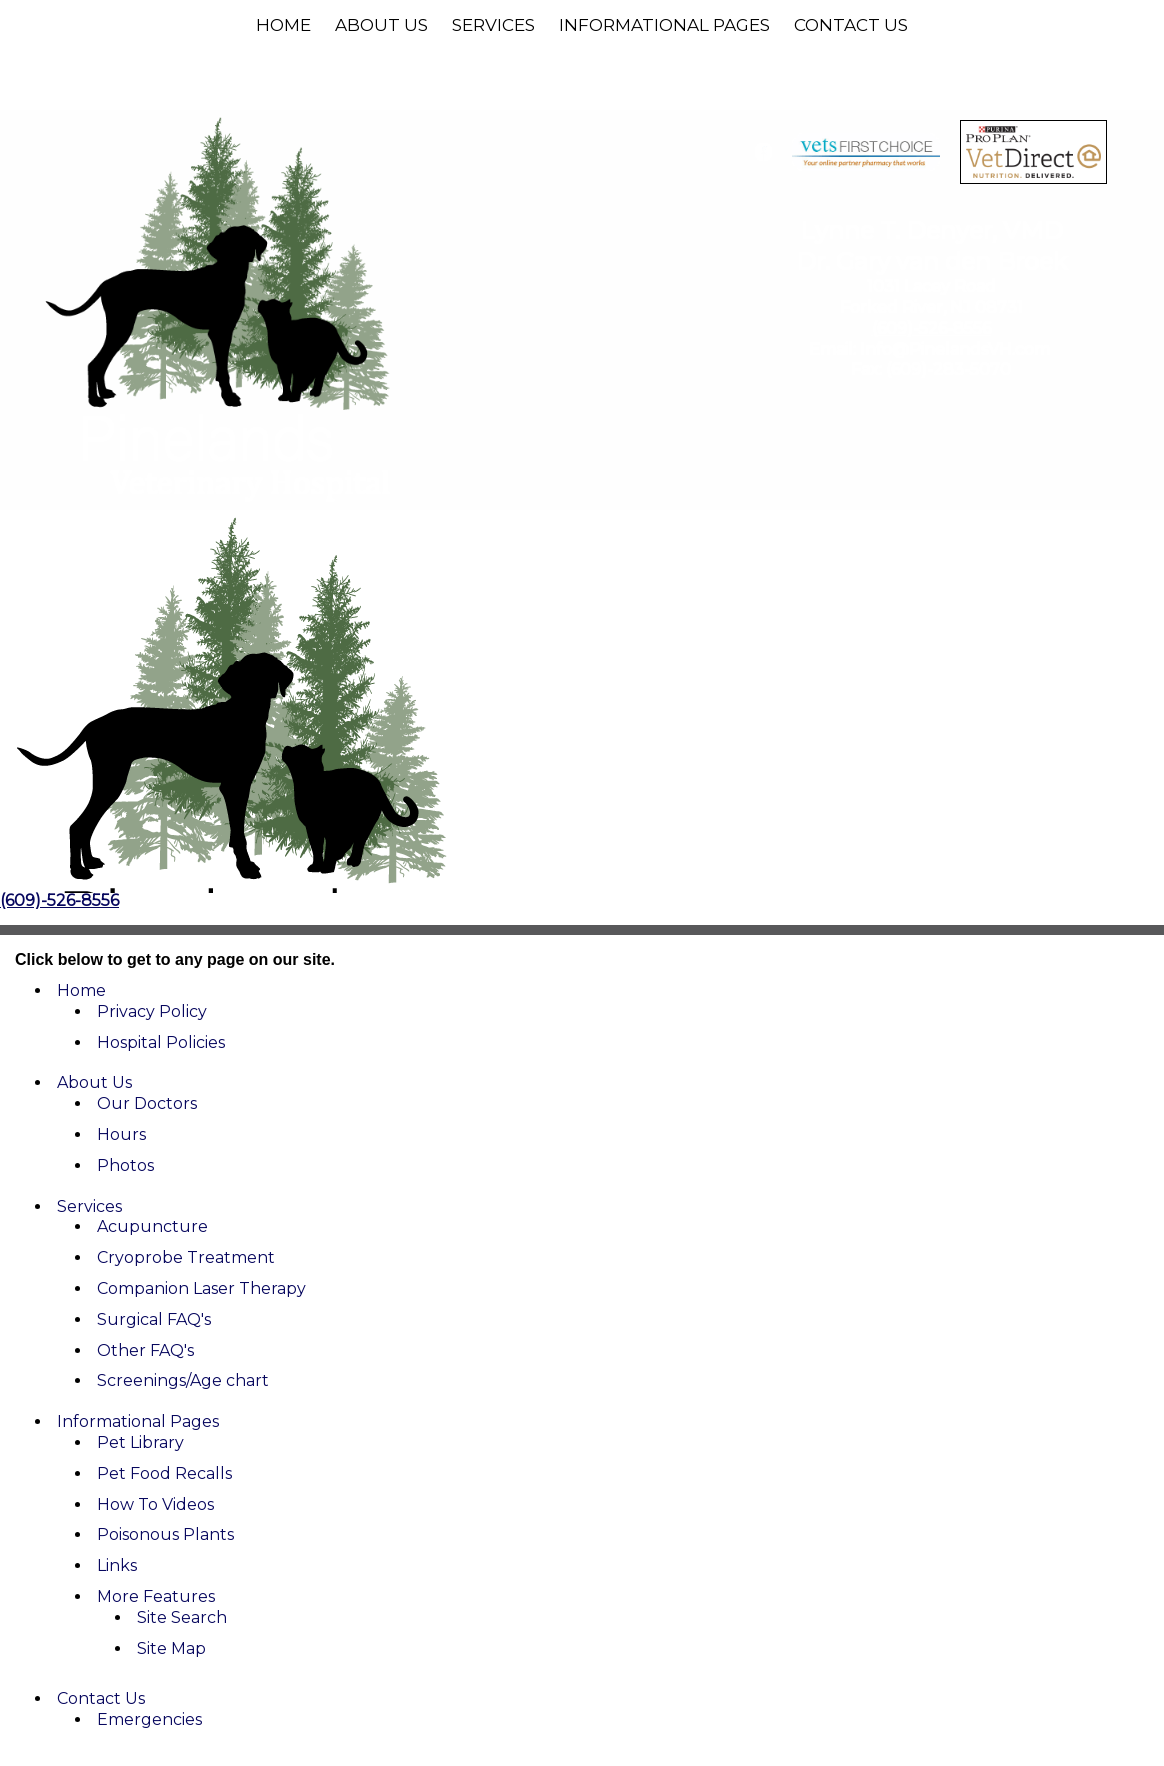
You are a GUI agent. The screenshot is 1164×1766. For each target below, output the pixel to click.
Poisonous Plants (165, 1534)
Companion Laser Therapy (201, 1288)
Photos (125, 1165)
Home (283, 25)
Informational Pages (664, 25)
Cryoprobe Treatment (186, 1257)
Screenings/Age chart (183, 1380)
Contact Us (851, 25)
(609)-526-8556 (931, 328)
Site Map (171, 1648)
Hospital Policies (161, 1042)
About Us (381, 25)
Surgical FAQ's (154, 1319)
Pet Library (140, 1442)
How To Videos (155, 1504)
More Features (156, 1596)
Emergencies (149, 1719)
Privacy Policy (152, 1011)
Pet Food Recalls (164, 1473)
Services (493, 25)
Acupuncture (152, 1226)
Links (117, 1565)
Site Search (182, 1617)
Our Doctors (147, 1103)
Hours (121, 1134)
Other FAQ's (145, 1350)
